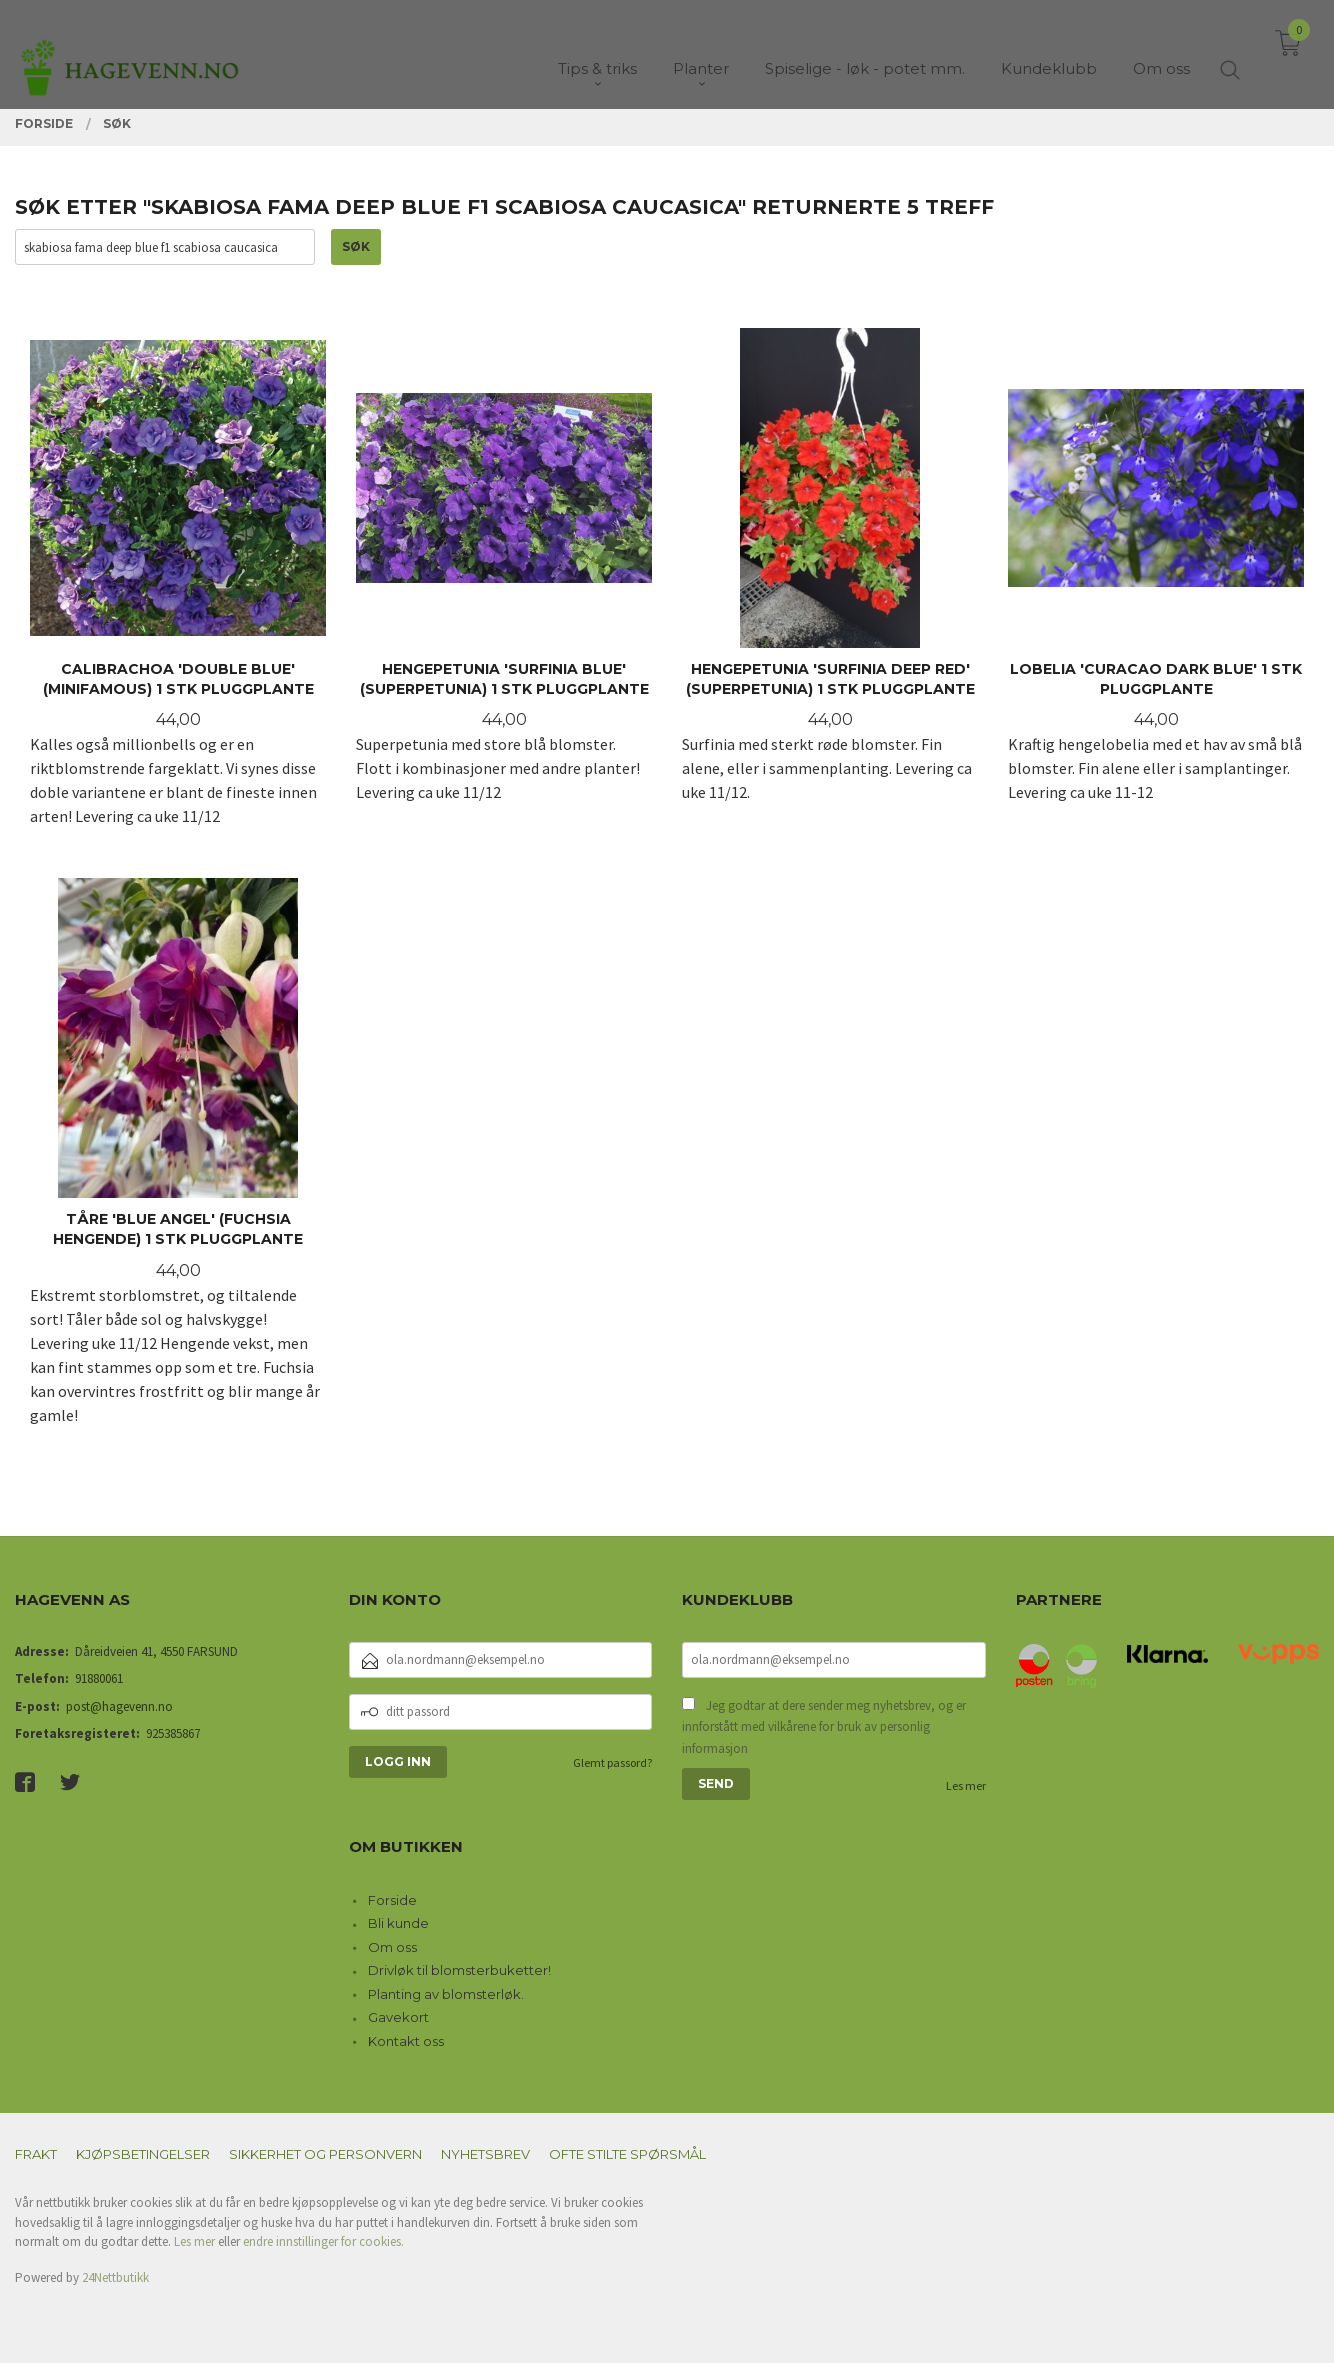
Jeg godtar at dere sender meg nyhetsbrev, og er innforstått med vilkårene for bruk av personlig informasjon (824, 1727)
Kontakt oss (406, 2041)
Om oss (392, 1947)
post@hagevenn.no (119, 1706)
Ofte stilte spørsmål (627, 2154)
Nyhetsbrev (485, 2154)
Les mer (966, 1785)
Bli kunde (398, 1923)
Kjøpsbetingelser (143, 2154)
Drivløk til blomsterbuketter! (459, 1970)
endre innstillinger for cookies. (323, 2241)
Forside (392, 1900)
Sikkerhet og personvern (325, 2154)
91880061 (99, 1678)
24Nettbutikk (115, 2277)
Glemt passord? (612, 1762)
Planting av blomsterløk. (446, 1994)
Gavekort (398, 2017)
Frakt (36, 2154)
